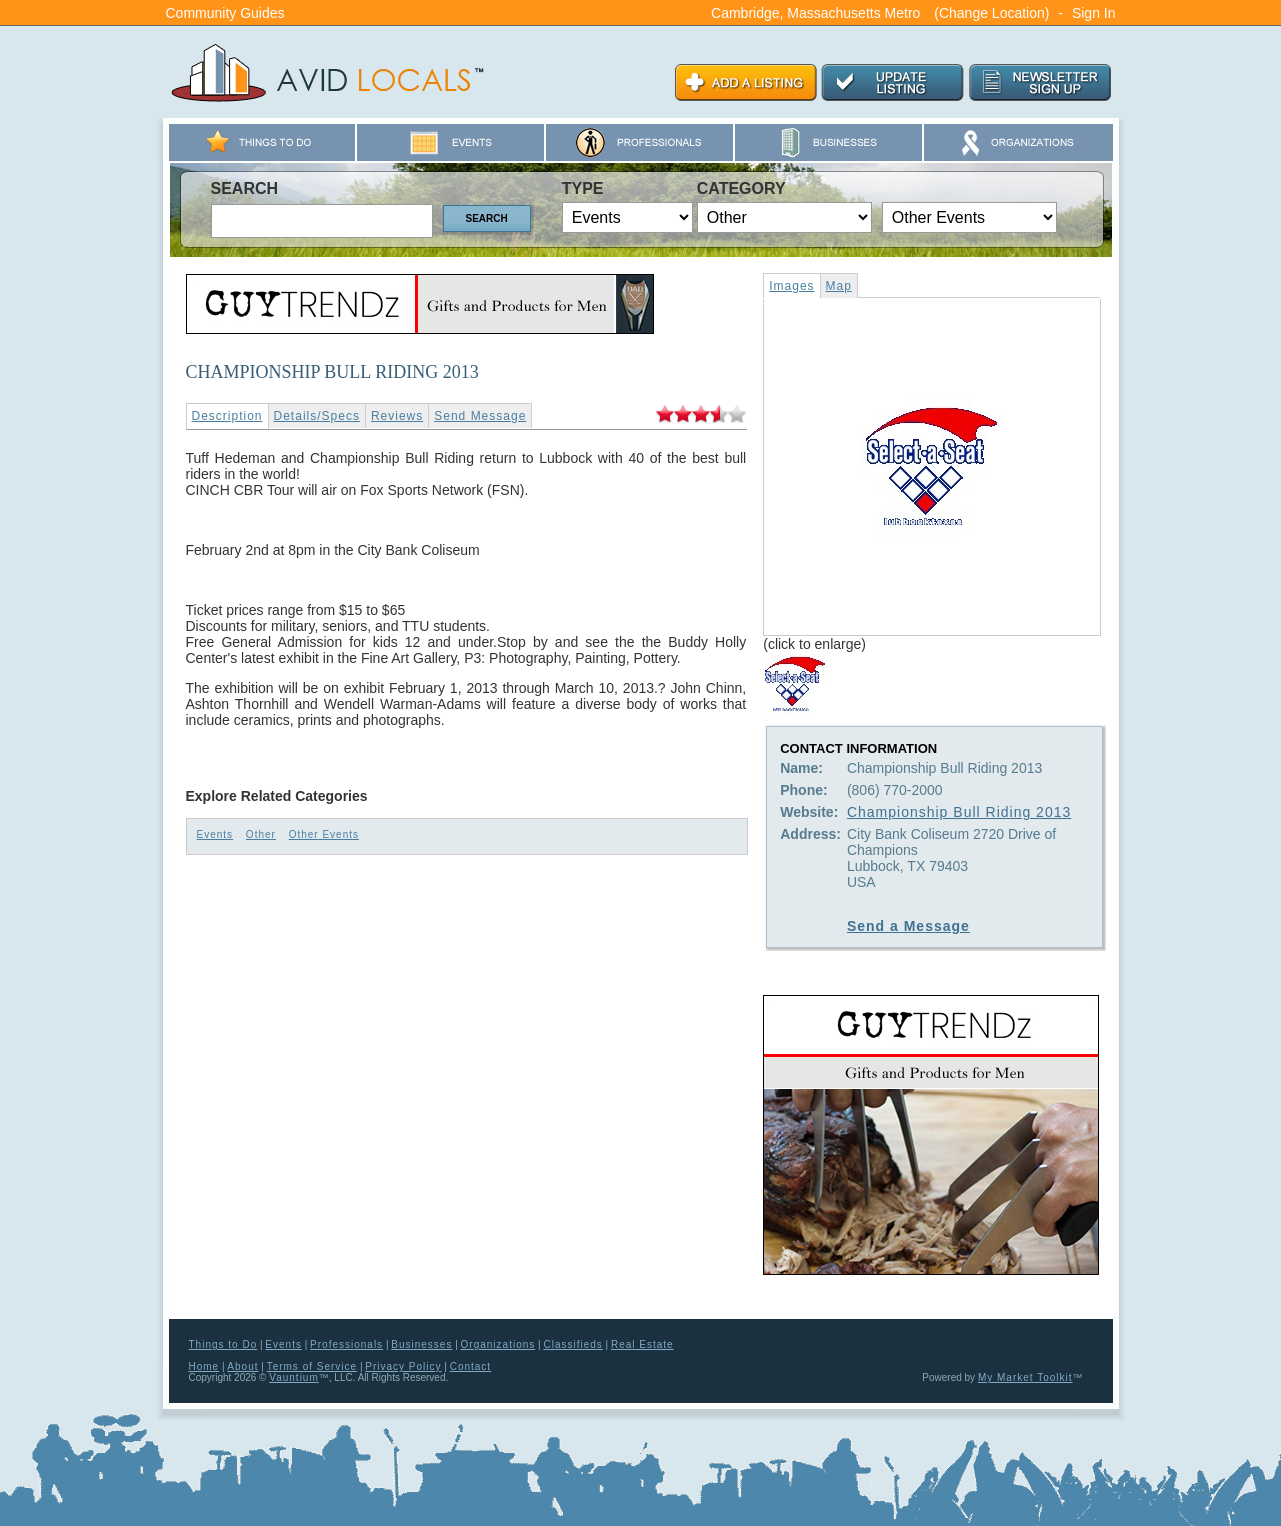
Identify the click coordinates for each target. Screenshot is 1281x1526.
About (242, 1366)
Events (215, 834)
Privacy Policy (403, 1366)
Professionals (346, 1344)
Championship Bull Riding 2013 (959, 812)
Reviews (397, 416)
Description (227, 416)
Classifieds (572, 1344)
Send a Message (908, 926)
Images (791, 286)
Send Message (480, 416)
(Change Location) (991, 13)
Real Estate (642, 1344)
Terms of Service (312, 1366)
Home (204, 1366)
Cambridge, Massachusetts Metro (815, 13)
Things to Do (223, 1344)
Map (839, 286)
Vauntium (294, 1377)
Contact (470, 1366)
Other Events (324, 834)
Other (261, 834)
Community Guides (225, 13)
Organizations (498, 1344)
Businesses (421, 1344)
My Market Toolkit (1025, 1377)
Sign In (1094, 13)
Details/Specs (317, 416)
